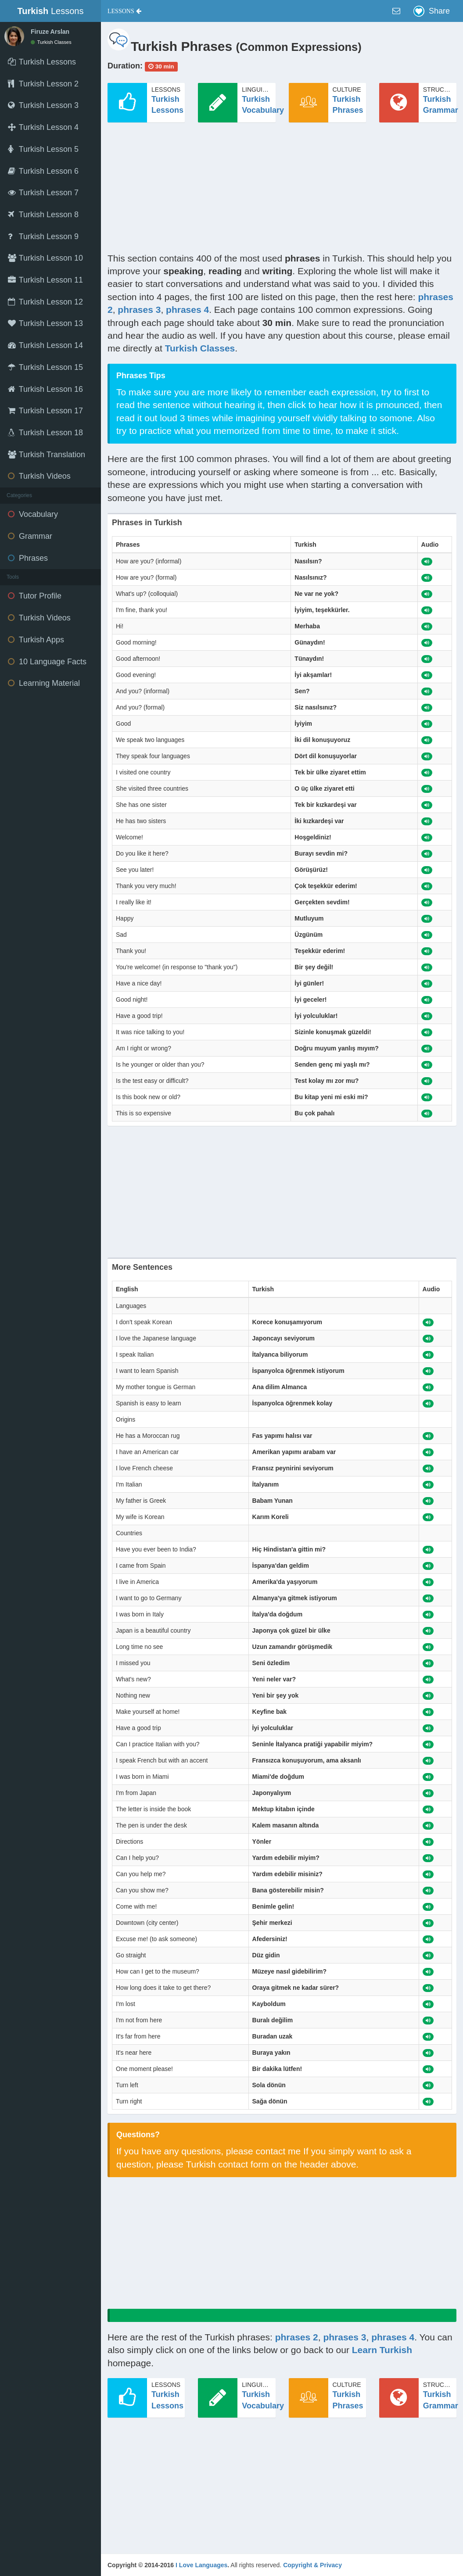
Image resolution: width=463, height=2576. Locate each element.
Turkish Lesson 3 (43, 105)
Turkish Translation (46, 454)
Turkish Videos (39, 476)
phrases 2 (296, 2337)
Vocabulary (33, 514)
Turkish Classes (51, 42)
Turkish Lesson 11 (45, 280)
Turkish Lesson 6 (43, 171)
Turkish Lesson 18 (45, 432)
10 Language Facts (47, 661)
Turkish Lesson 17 (45, 410)
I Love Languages (201, 2565)
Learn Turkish (382, 2350)
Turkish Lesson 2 (43, 83)
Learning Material (44, 683)
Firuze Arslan (50, 31)
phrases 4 (187, 310)
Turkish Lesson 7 (43, 192)
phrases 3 (139, 310)
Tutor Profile (34, 595)
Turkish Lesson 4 (43, 127)
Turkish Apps (36, 639)
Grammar (30, 536)
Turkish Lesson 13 (45, 323)
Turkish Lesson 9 (43, 236)
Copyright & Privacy (312, 2565)
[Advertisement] (282, 190)
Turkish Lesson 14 (45, 345)
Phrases (28, 558)
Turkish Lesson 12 (45, 301)
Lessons (51, 11)
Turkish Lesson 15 (45, 367)
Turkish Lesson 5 (43, 149)
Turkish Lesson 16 (45, 389)
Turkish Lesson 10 (45, 258)
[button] (124, 11)
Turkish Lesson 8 (43, 214)
